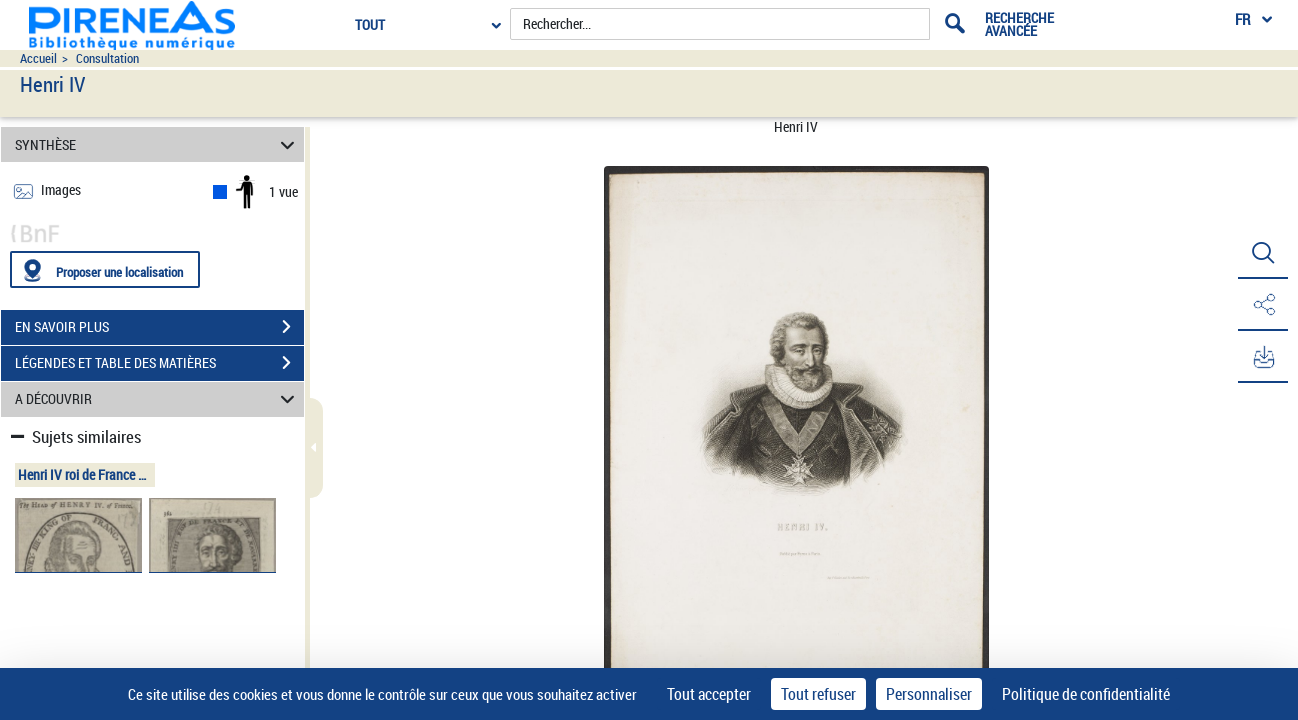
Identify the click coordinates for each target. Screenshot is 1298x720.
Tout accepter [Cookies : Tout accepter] (709, 694)
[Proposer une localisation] (105, 269)
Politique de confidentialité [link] (1086, 694)
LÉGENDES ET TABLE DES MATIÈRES (159, 363)
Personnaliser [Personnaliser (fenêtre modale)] (929, 694)
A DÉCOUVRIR (157, 399)
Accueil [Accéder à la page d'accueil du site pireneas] (38, 58)
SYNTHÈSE (157, 144)
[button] (1263, 253)
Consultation (107, 58)
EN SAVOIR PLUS (159, 327)
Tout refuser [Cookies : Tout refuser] (818, 694)
